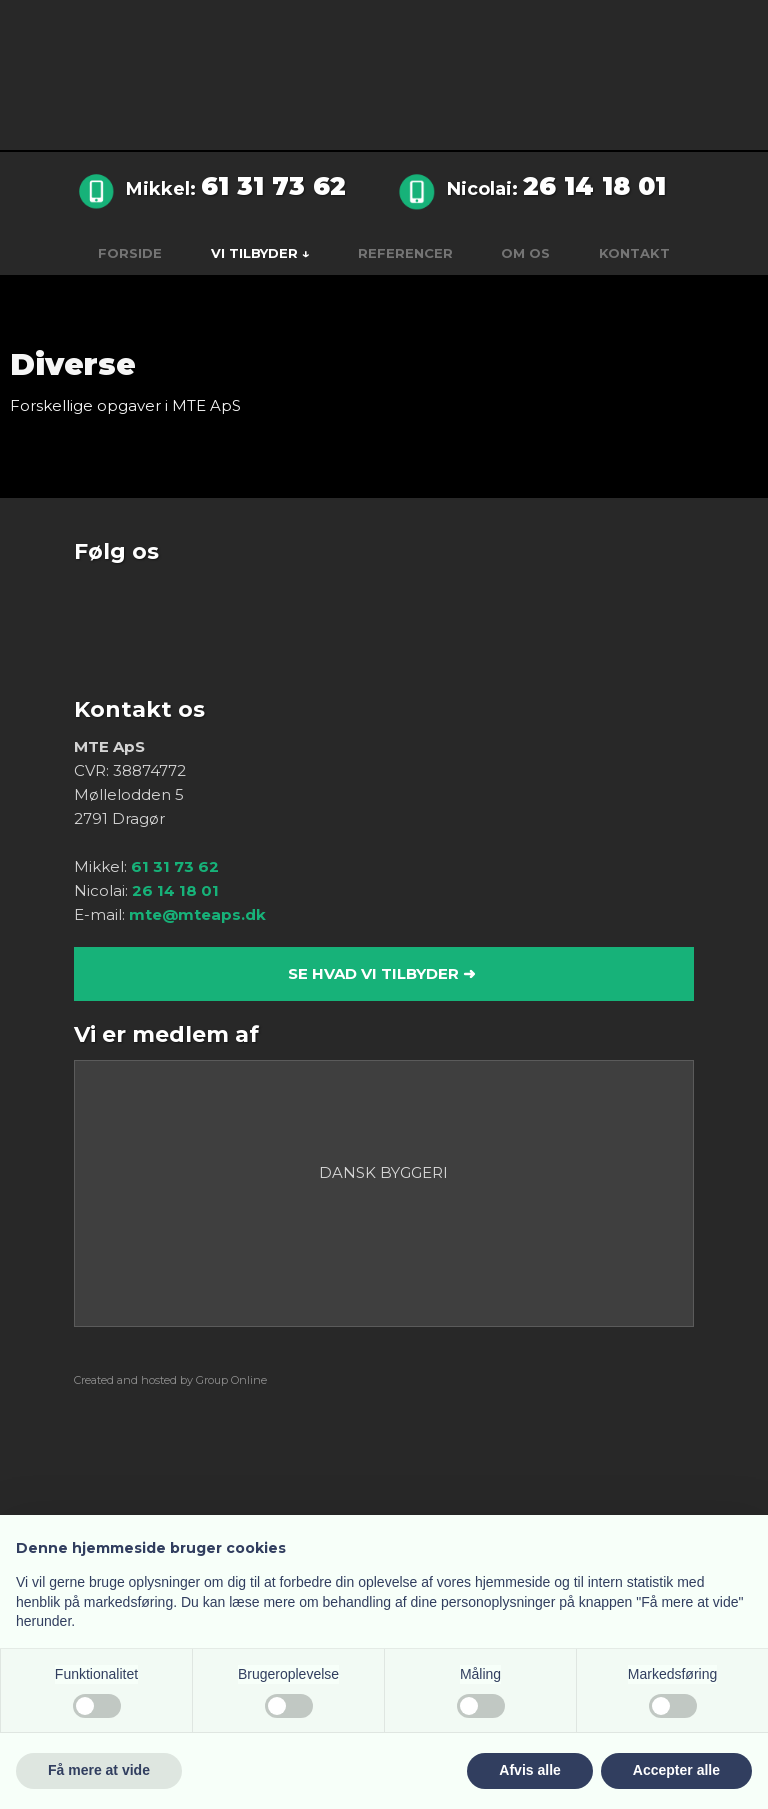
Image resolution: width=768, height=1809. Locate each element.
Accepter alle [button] (676, 1770)
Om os (525, 253)
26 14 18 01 (594, 186)
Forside (130, 253)
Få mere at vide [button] (99, 1770)
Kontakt (634, 253)
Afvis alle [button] (529, 1770)
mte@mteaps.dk (197, 914)
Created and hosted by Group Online (170, 1380)
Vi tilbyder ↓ (260, 253)
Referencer (405, 253)
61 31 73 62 (273, 186)
